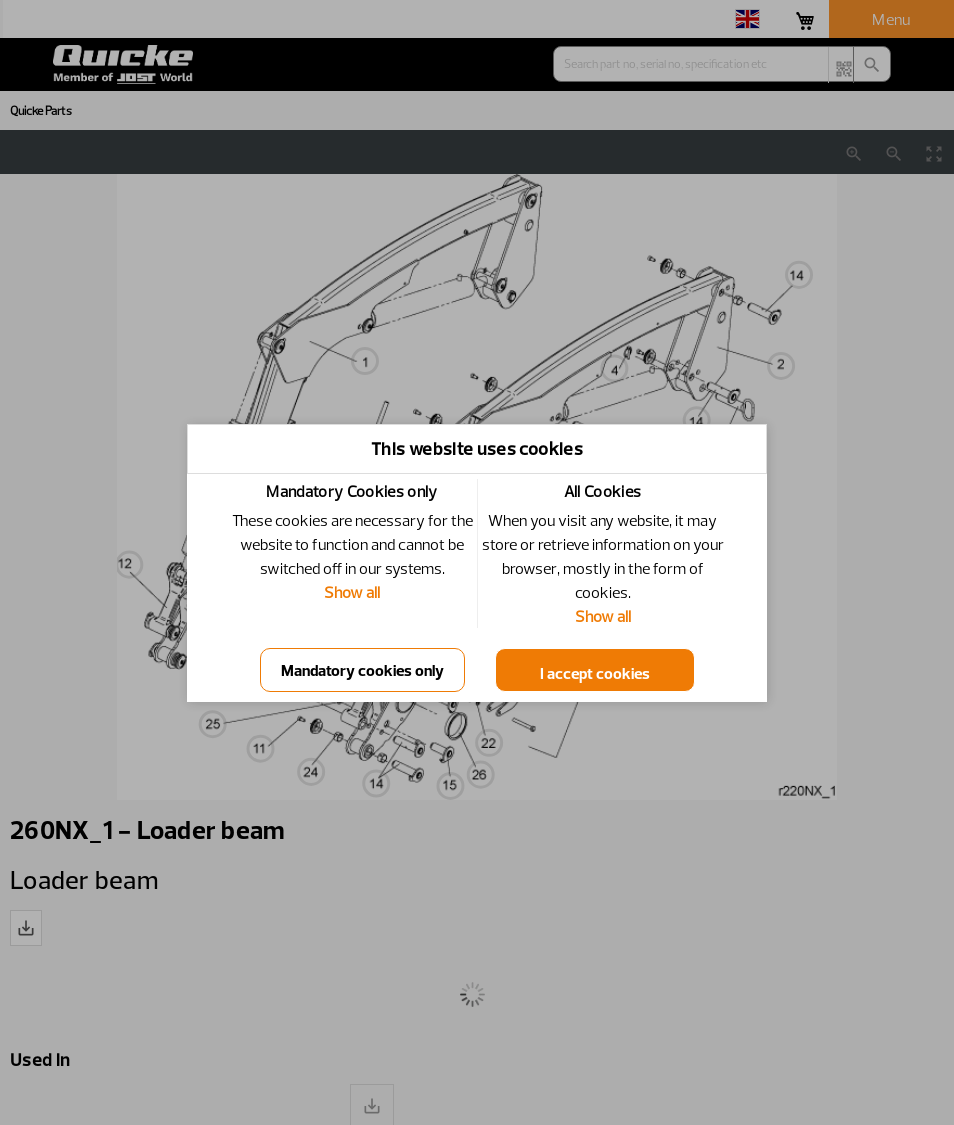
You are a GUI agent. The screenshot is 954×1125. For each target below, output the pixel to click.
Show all (352, 592)
